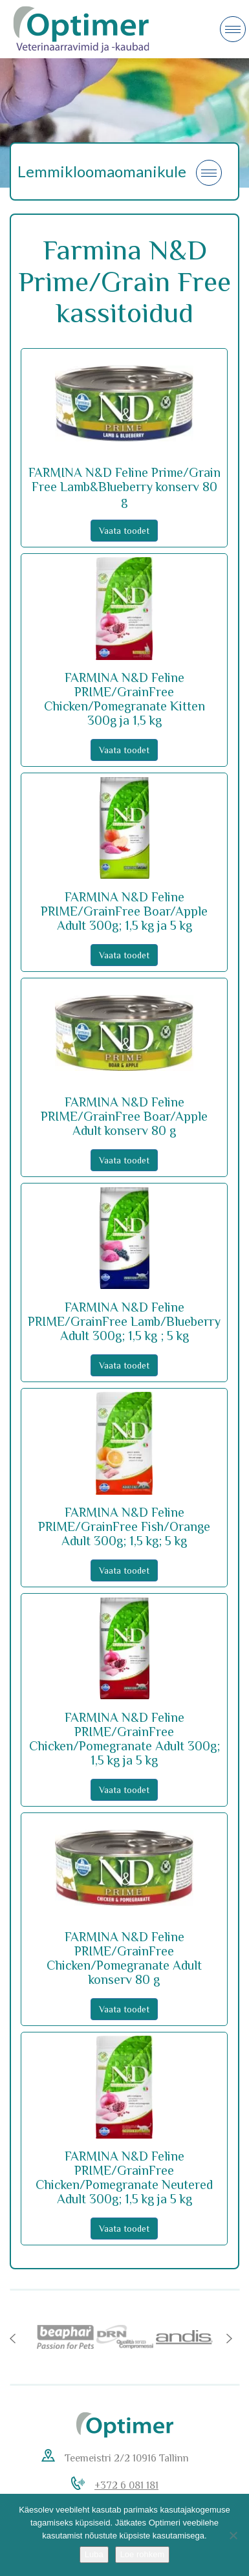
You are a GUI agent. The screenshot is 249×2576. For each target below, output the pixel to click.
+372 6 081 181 (126, 2485)
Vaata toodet (124, 530)
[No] (232, 2535)
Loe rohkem (142, 2554)
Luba (94, 2554)
